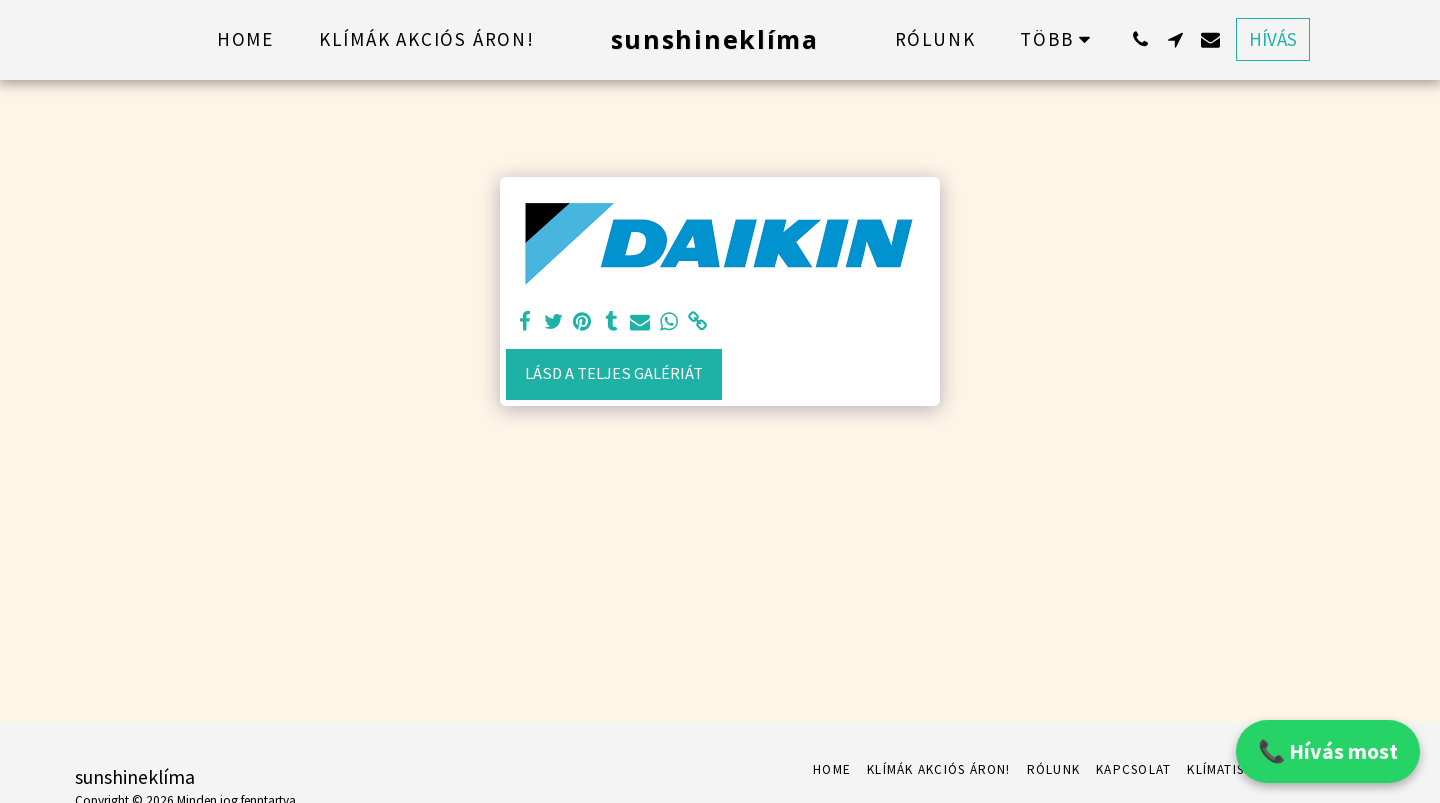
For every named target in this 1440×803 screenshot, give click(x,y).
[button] (1140, 39)
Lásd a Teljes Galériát (614, 373)
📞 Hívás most (1328, 751)
